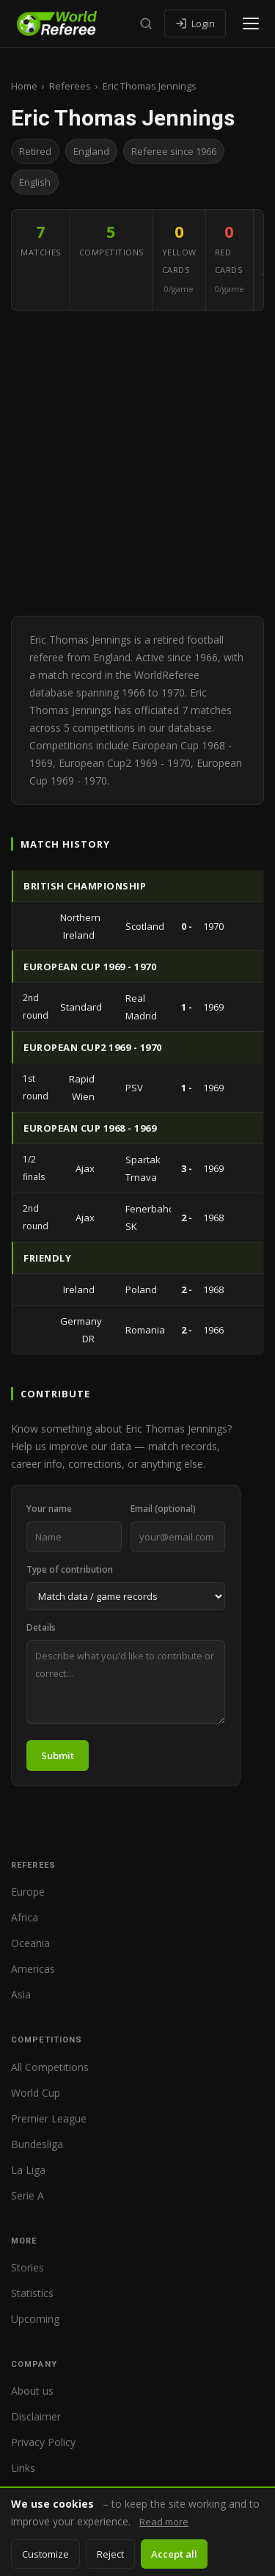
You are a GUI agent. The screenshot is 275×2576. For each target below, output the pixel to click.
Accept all (174, 2554)
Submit (57, 1755)
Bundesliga (37, 2144)
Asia (21, 1994)
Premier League (49, 2118)
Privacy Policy (43, 2442)
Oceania (30, 1943)
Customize (45, 2554)
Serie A (27, 2195)
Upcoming (35, 2319)
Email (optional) (163, 1508)
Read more (163, 2521)
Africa (24, 1917)
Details (41, 1627)
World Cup (35, 2093)
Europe (28, 1892)
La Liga (28, 2170)
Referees (70, 85)
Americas (33, 1969)
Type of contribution (69, 1569)
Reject (110, 2554)
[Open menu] (251, 23)
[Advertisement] (137, 463)
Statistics (32, 2293)
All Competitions (50, 2067)
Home (24, 85)
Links (23, 2468)
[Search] (145, 23)
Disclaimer (36, 2416)
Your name (49, 1508)
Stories (27, 2267)
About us (32, 2391)
